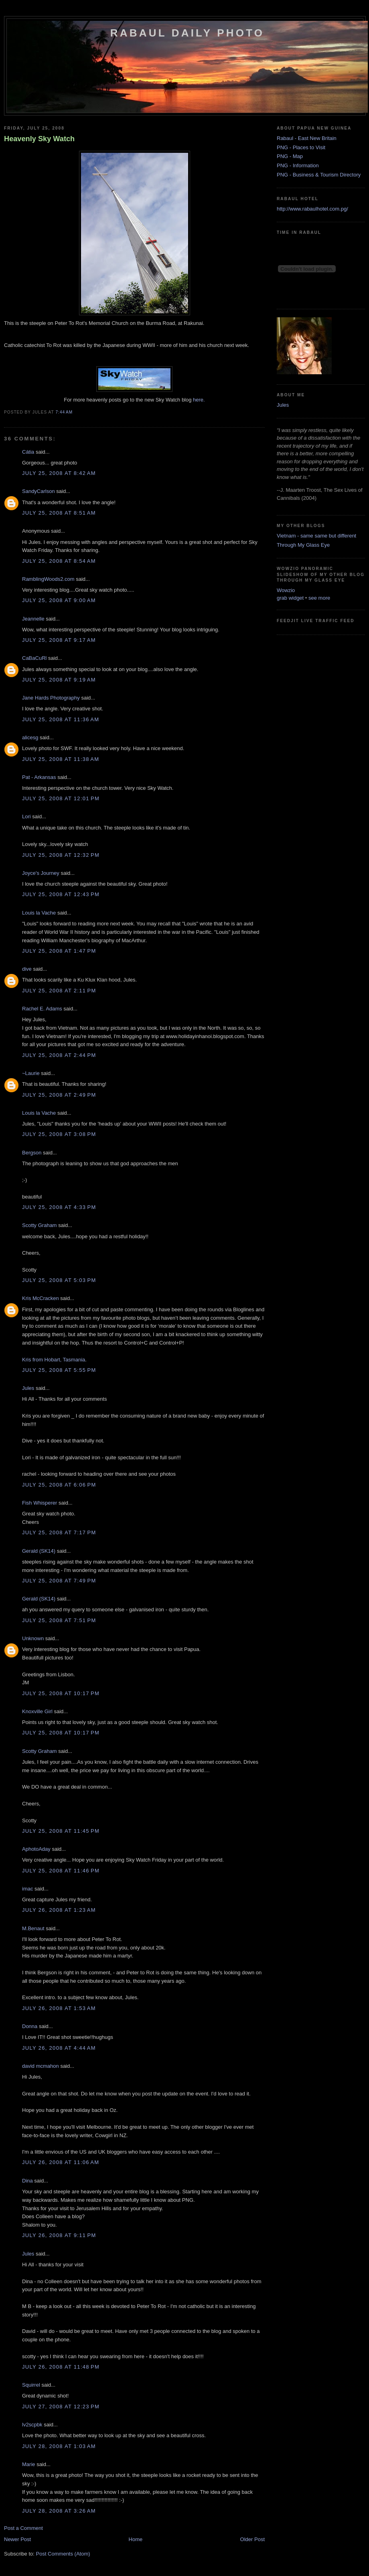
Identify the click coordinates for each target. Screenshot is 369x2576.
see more (319, 598)
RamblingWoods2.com (48, 579)
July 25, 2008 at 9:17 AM (59, 640)
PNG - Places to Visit (301, 147)
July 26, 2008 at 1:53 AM (59, 2008)
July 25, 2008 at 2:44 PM (59, 1055)
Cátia (28, 452)
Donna (29, 2026)
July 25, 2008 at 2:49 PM (59, 1095)
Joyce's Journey (40, 873)
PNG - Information (298, 165)
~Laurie (31, 1073)
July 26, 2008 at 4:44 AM (59, 2048)
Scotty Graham (39, 1225)
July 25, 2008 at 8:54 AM (59, 561)
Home (136, 2539)
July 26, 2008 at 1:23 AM (59, 1910)
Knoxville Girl (37, 1711)
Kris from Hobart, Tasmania (53, 1360)
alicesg (30, 737)
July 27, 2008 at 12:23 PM (60, 2407)
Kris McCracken (40, 1298)
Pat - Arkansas (39, 777)
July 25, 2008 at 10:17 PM (60, 1693)
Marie (28, 2464)
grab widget (290, 598)
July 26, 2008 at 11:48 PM (60, 2367)
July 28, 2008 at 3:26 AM (59, 2511)
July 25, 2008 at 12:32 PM (60, 855)
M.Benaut (33, 1928)
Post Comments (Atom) (63, 2554)
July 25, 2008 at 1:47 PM (59, 951)
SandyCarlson (38, 491)
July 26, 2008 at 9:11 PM (59, 2235)
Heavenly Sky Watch (39, 139)
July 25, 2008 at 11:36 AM (60, 719)
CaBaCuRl (34, 658)
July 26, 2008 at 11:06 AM (60, 2162)
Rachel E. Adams (42, 1009)
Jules (28, 1388)
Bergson (31, 1153)
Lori (26, 816)
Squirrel (31, 2385)
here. (199, 400)
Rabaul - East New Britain (307, 138)
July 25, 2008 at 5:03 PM (59, 1280)
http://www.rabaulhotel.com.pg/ (312, 209)
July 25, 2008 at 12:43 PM (60, 894)
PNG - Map (290, 156)
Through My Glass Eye (303, 545)
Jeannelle (33, 619)
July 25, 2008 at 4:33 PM (59, 1207)
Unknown (33, 1638)
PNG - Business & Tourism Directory (319, 175)
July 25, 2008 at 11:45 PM (60, 1831)
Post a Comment (23, 2528)
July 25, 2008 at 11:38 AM (60, 759)
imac (27, 1889)
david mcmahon (40, 2066)
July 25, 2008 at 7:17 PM (59, 1532)
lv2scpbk (32, 2425)
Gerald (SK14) (38, 1551)
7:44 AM (64, 412)
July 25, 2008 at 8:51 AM (59, 513)
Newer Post (17, 2539)
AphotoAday (36, 1849)
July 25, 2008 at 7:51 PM (59, 1620)
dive (27, 969)
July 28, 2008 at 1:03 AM (59, 2446)
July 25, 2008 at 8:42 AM (59, 473)
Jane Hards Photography (51, 698)
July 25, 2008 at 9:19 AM (59, 680)
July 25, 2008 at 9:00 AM (59, 600)
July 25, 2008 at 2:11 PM (59, 991)
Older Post (252, 2539)
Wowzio (286, 590)
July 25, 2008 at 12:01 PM (60, 798)
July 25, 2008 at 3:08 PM (59, 1134)
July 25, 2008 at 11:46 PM (60, 1871)
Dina (27, 2181)
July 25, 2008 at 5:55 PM (59, 1370)
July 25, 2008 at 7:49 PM (59, 1581)
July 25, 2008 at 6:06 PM (59, 1485)
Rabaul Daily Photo (187, 33)
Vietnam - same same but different (316, 536)
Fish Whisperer (39, 1503)
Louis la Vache (39, 913)
